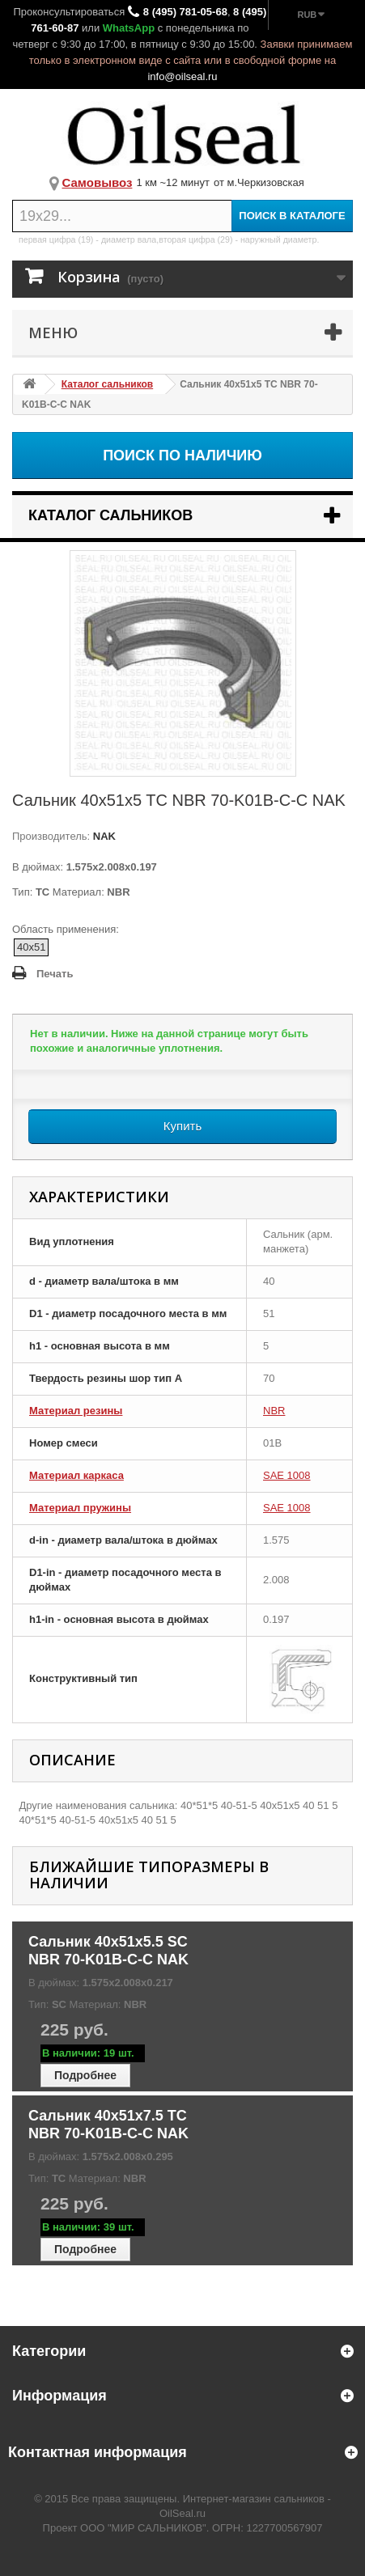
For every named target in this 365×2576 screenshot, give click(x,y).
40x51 (31, 947)
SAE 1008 (287, 1475)
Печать (54, 974)
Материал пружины (80, 1508)
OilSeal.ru (182, 2513)
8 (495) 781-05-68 (185, 12)
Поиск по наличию (182, 455)
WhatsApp (129, 28)
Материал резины (75, 1411)
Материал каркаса (76, 1475)
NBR (274, 1411)
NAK (103, 836)
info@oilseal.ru (182, 76)
